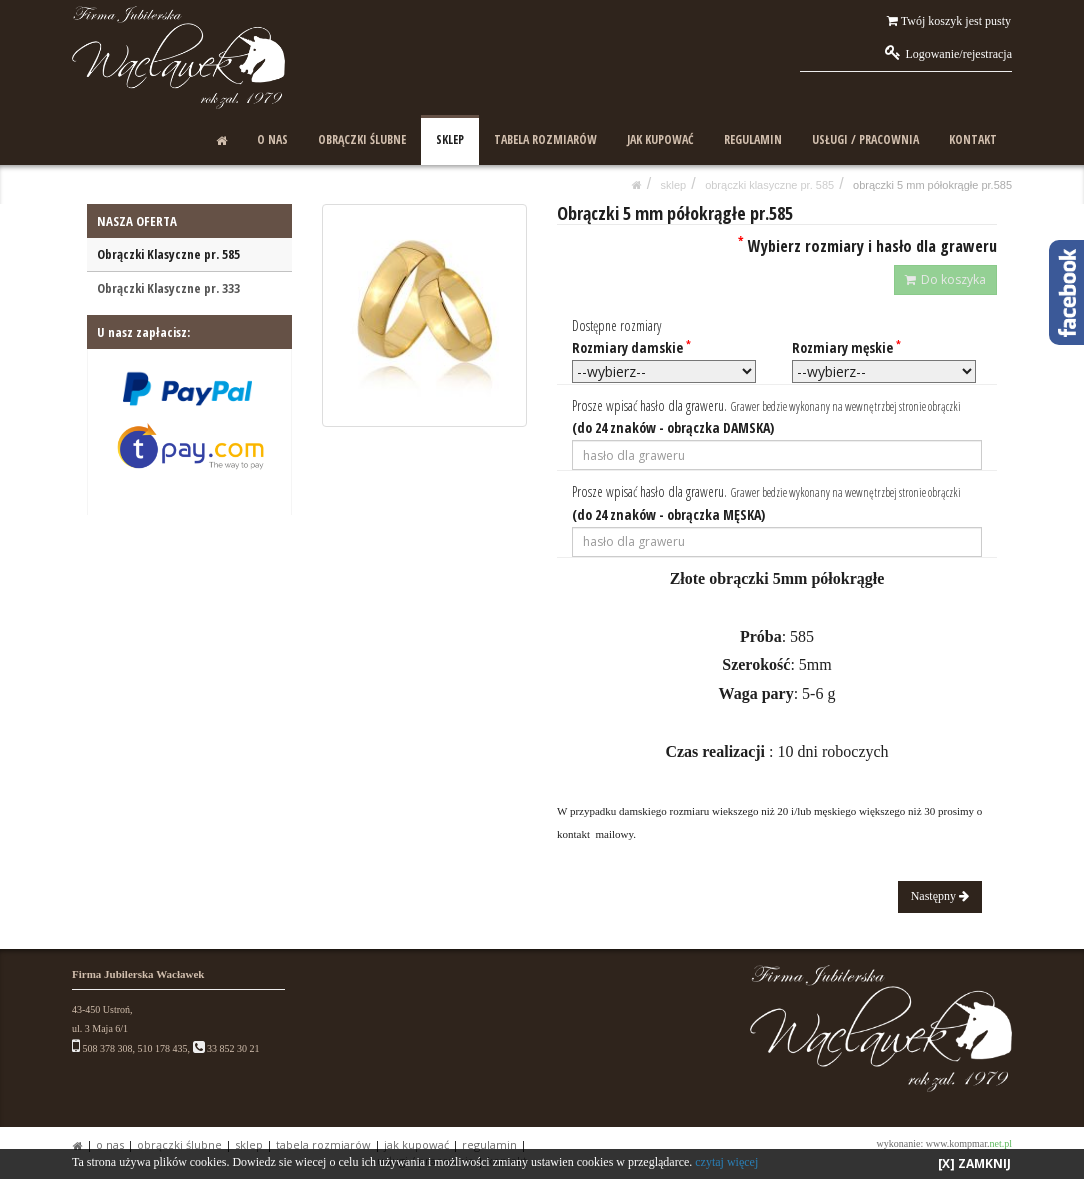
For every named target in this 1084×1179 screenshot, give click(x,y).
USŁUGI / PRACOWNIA (865, 139)
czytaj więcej (726, 1162)
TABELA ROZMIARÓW (545, 139)
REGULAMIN (753, 139)
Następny (940, 896)
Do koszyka (945, 279)
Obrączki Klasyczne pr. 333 (168, 288)
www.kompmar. (969, 1143)
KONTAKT (973, 139)
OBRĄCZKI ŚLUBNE (362, 139)
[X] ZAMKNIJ (974, 1163)
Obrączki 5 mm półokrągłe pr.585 (932, 185)
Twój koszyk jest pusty (949, 21)
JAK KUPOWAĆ (660, 139)
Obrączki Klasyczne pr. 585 (769, 185)
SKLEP (450, 139)
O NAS (272, 139)
